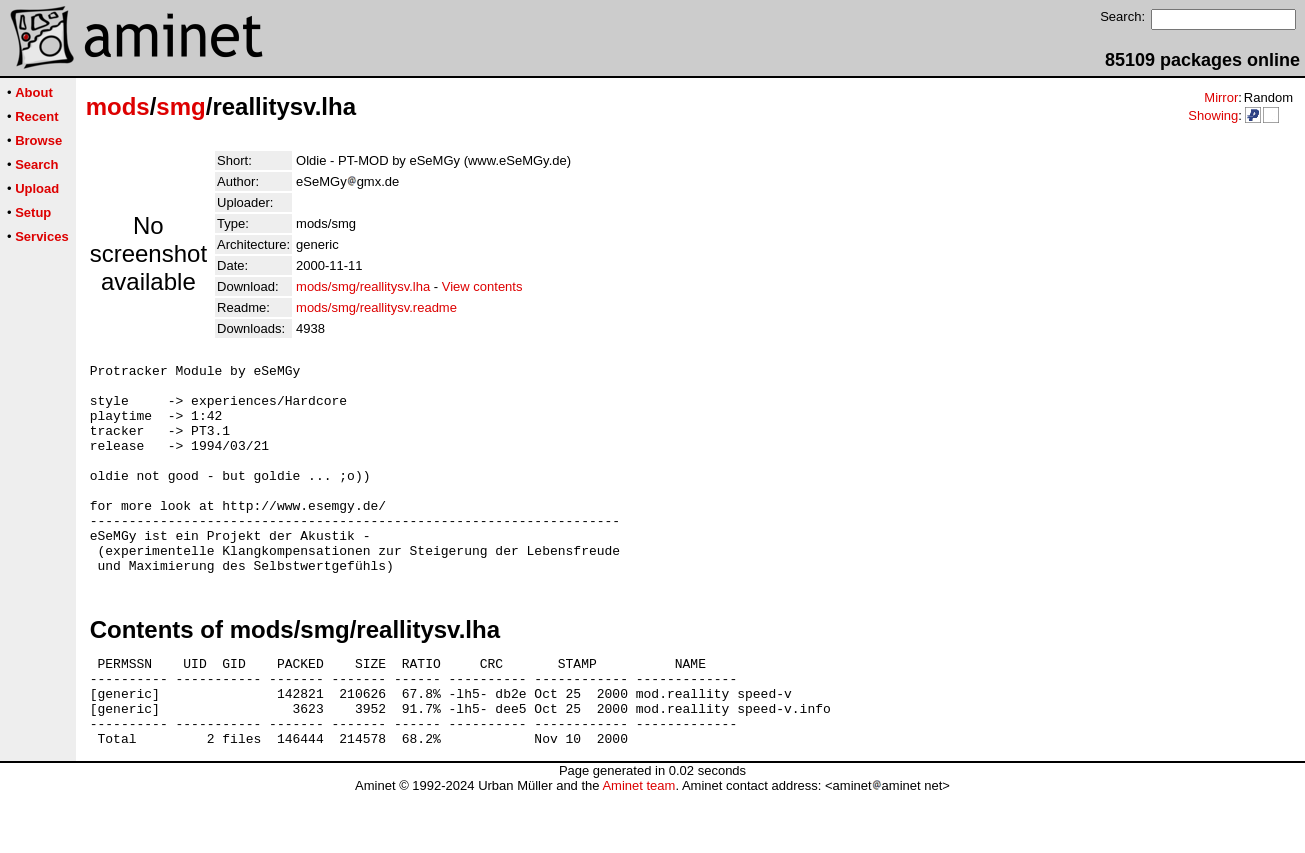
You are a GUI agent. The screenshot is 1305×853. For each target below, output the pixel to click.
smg (180, 106)
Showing (1213, 115)
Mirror (1221, 97)
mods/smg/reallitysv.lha (363, 286)
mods (118, 106)
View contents (482, 286)
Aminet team (638, 845)
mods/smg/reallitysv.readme (376, 307)
